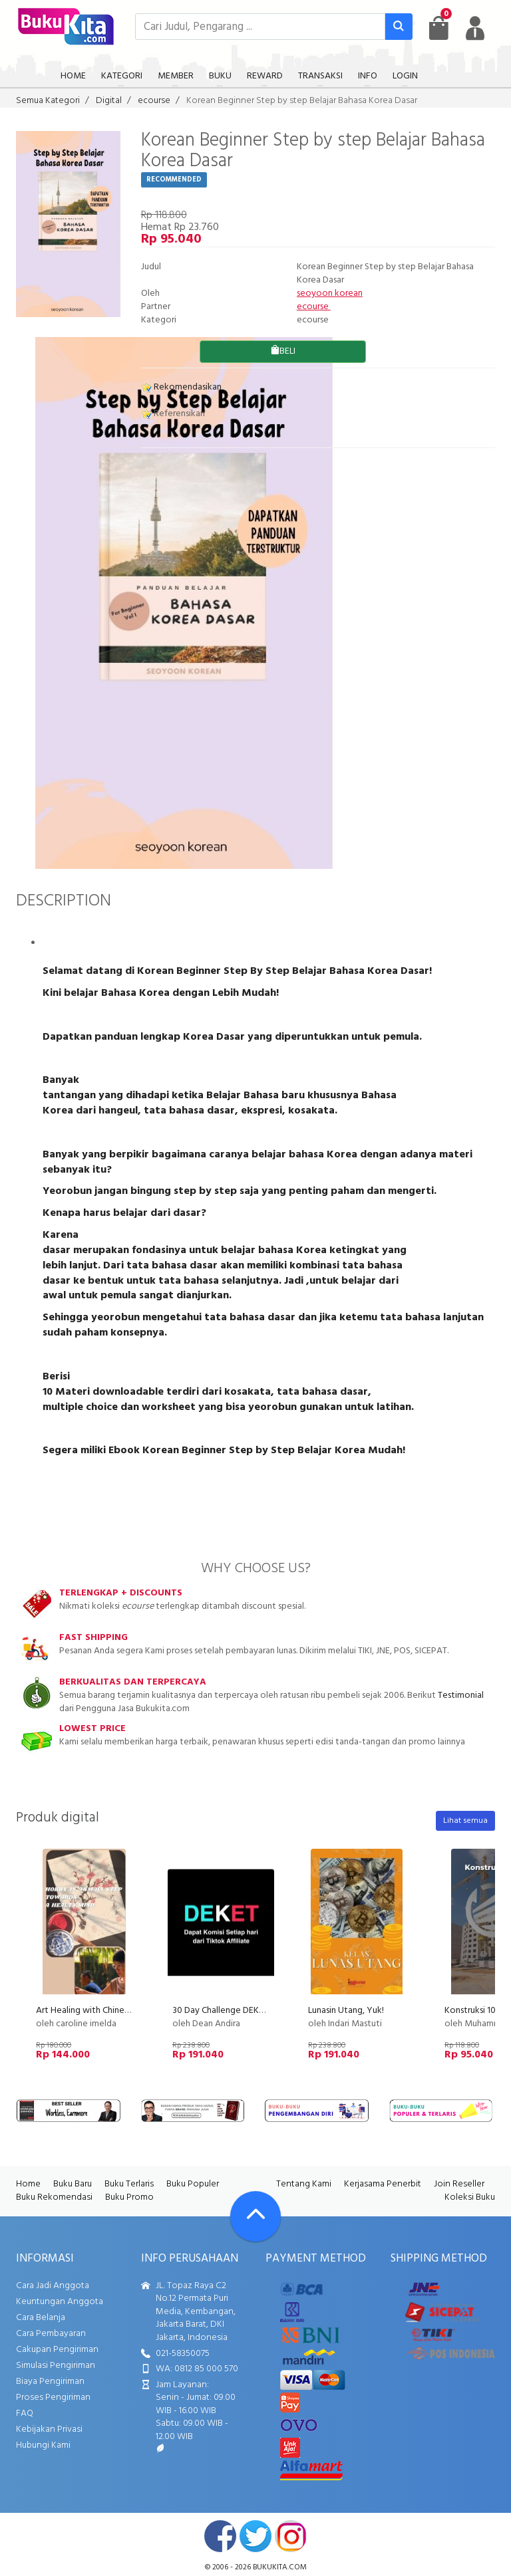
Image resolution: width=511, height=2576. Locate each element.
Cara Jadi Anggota (52, 2285)
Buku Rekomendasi (54, 2197)
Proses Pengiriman (53, 2397)
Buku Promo (129, 2197)
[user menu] (475, 28)
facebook (220, 2536)
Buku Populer (192, 2184)
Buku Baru (72, 2184)
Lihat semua (465, 1820)
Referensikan (173, 413)
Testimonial (461, 1695)
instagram (290, 2536)
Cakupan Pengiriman (57, 2349)
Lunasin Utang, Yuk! (346, 2010)
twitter (255, 2536)
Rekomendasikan (181, 387)
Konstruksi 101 (471, 2010)
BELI (282, 351)
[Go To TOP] (255, 2216)
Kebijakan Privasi (49, 2429)
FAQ (24, 2413)
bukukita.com (280, 2567)
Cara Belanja (40, 2317)
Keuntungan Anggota (59, 2301)
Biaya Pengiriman (50, 2381)
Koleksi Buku (469, 2197)
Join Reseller (459, 2184)
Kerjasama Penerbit (382, 2184)
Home (28, 2184)
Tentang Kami (303, 2184)
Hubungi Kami (43, 2445)
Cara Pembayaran (51, 2333)
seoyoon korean (330, 293)
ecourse (314, 306)
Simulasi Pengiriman (55, 2365)
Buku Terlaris (129, 2184)
